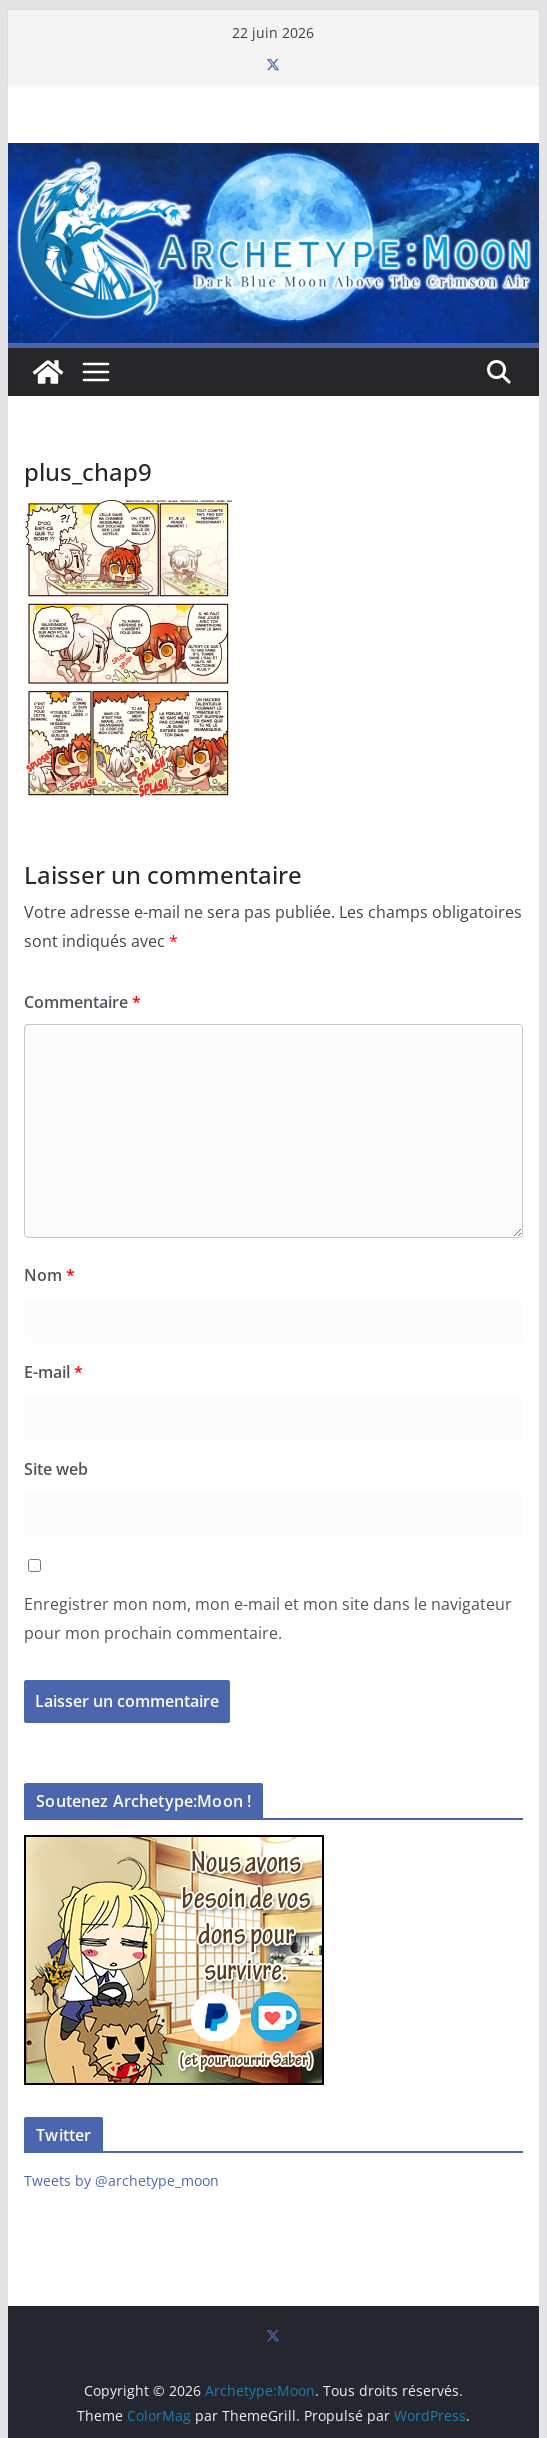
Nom (49, 1275)
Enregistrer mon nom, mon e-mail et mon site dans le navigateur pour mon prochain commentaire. (268, 1618)
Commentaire (82, 1002)
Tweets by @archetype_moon (121, 2180)
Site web (56, 1469)
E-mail (53, 1372)
